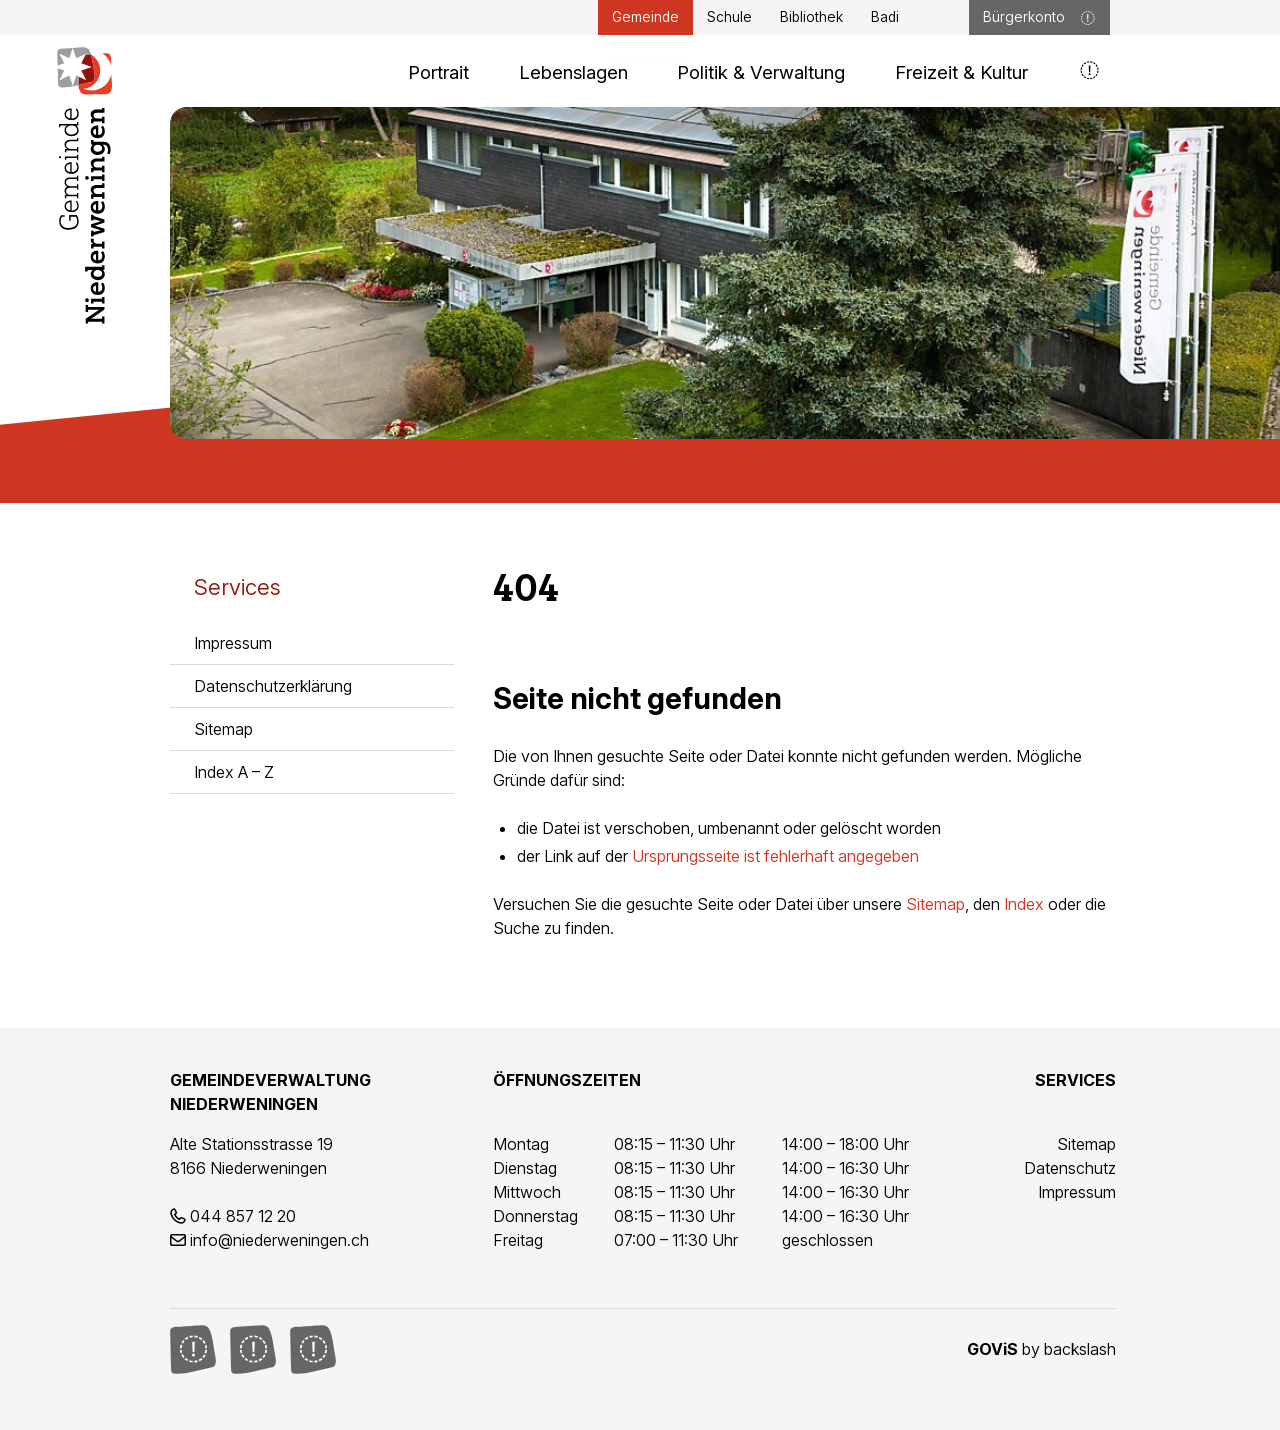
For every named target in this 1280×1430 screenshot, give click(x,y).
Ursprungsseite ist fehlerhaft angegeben (775, 856)
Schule (729, 17)
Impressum (233, 643)
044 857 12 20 (243, 1216)
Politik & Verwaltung (761, 72)
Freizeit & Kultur (961, 72)
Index (1024, 904)
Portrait (438, 72)
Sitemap (223, 729)
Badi (885, 17)
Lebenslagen (573, 72)
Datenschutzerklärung (273, 686)
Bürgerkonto (1040, 17)
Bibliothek (811, 17)
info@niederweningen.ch (279, 1240)
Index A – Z (234, 772)
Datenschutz (1070, 1168)
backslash (1080, 1349)
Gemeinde (645, 17)
